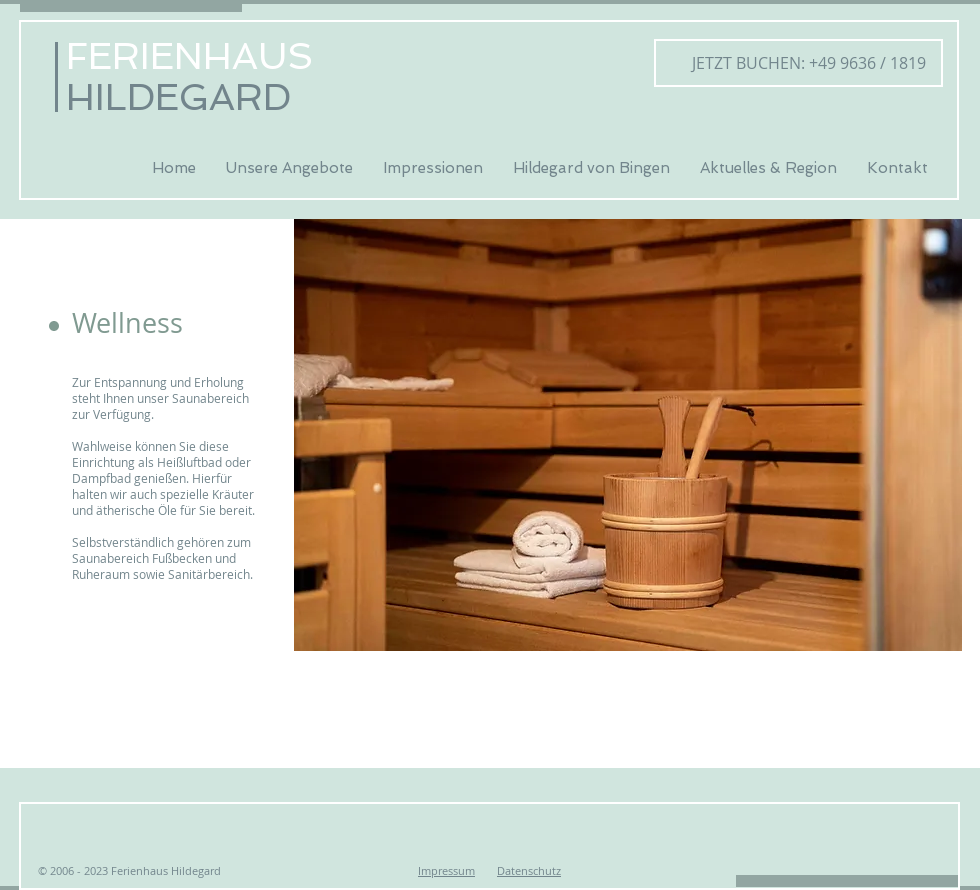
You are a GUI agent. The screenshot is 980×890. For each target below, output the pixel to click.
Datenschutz (529, 870)
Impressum (446, 870)
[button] (200, 324)
